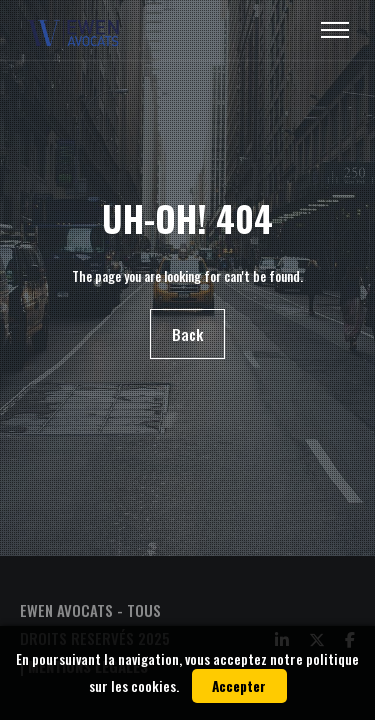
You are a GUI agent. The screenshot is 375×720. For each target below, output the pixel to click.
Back (187, 334)
